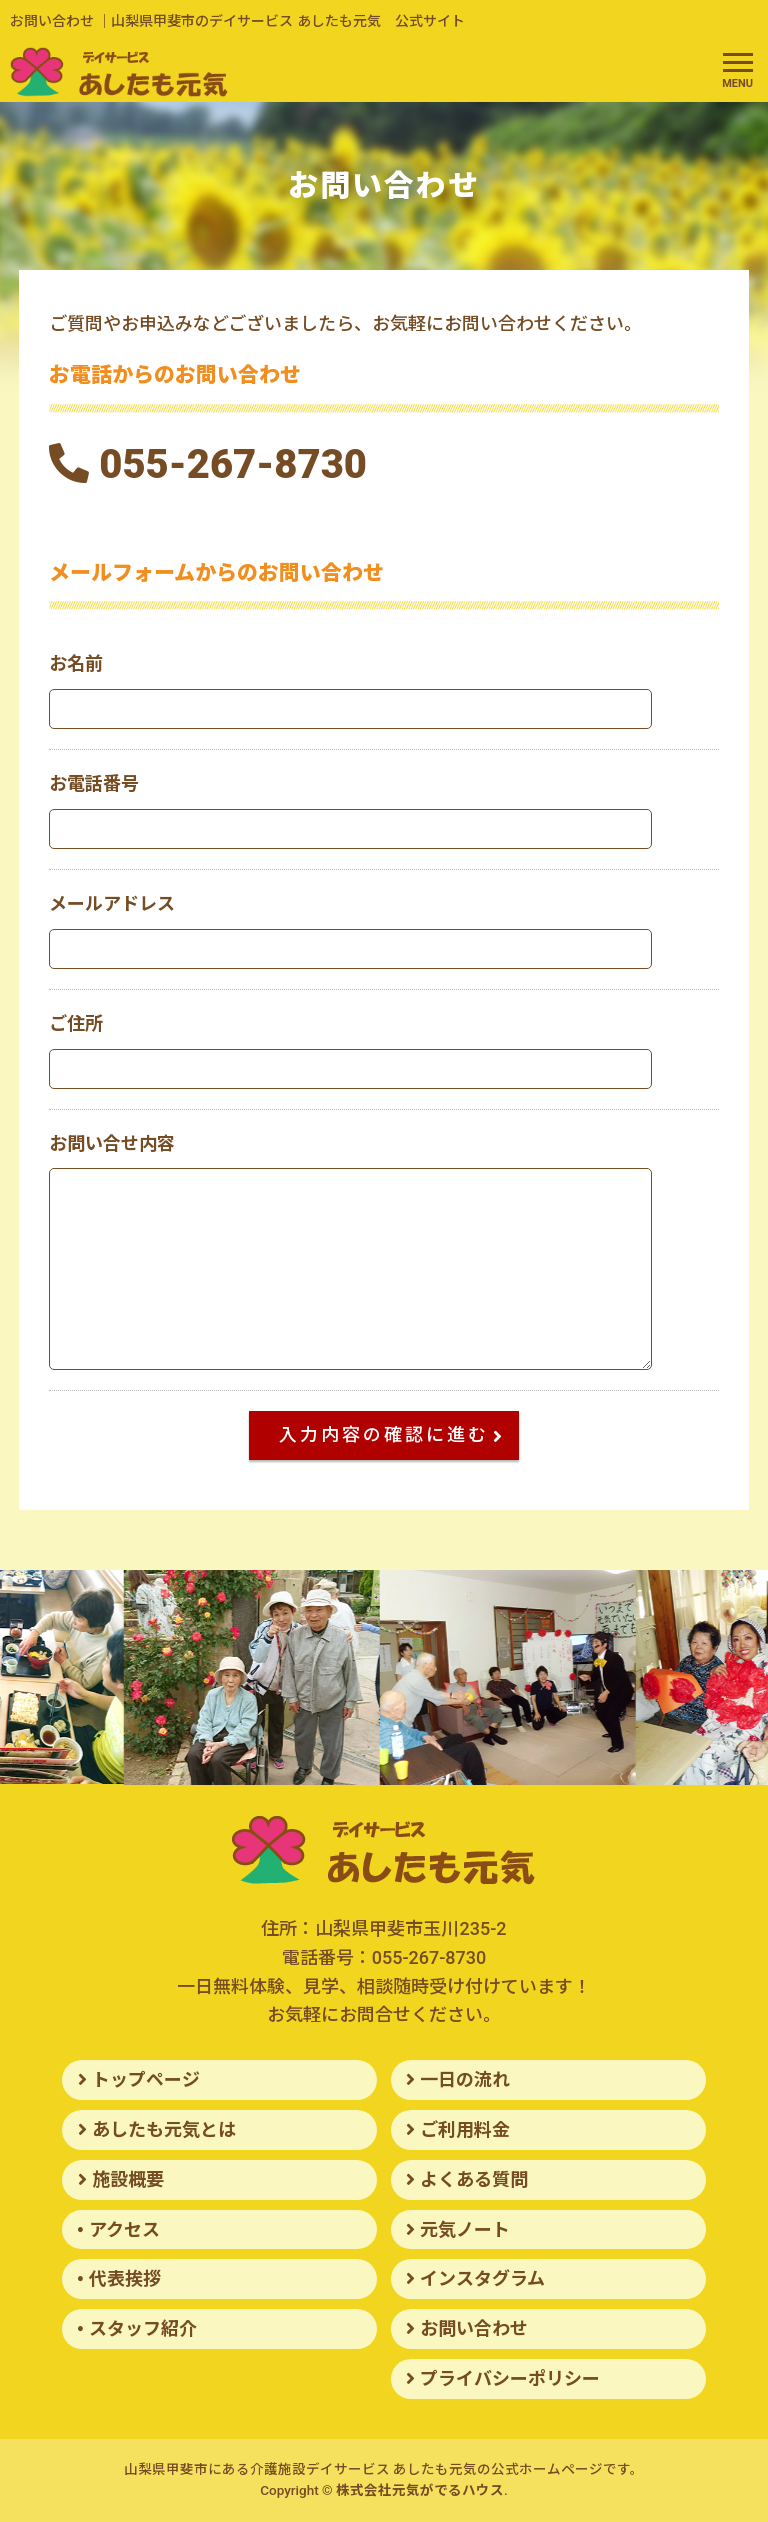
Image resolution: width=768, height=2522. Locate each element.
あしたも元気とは (164, 2129)
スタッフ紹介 (143, 2328)
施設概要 (128, 2179)
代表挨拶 (125, 2278)
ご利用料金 (465, 2129)
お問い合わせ (474, 2328)
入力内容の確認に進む (399, 1434)
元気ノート (465, 2229)
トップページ (146, 2079)
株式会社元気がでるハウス (420, 2490)
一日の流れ (465, 2079)
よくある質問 (474, 2179)
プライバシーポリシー (510, 2378)
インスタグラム (482, 2278)
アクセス (124, 2229)
